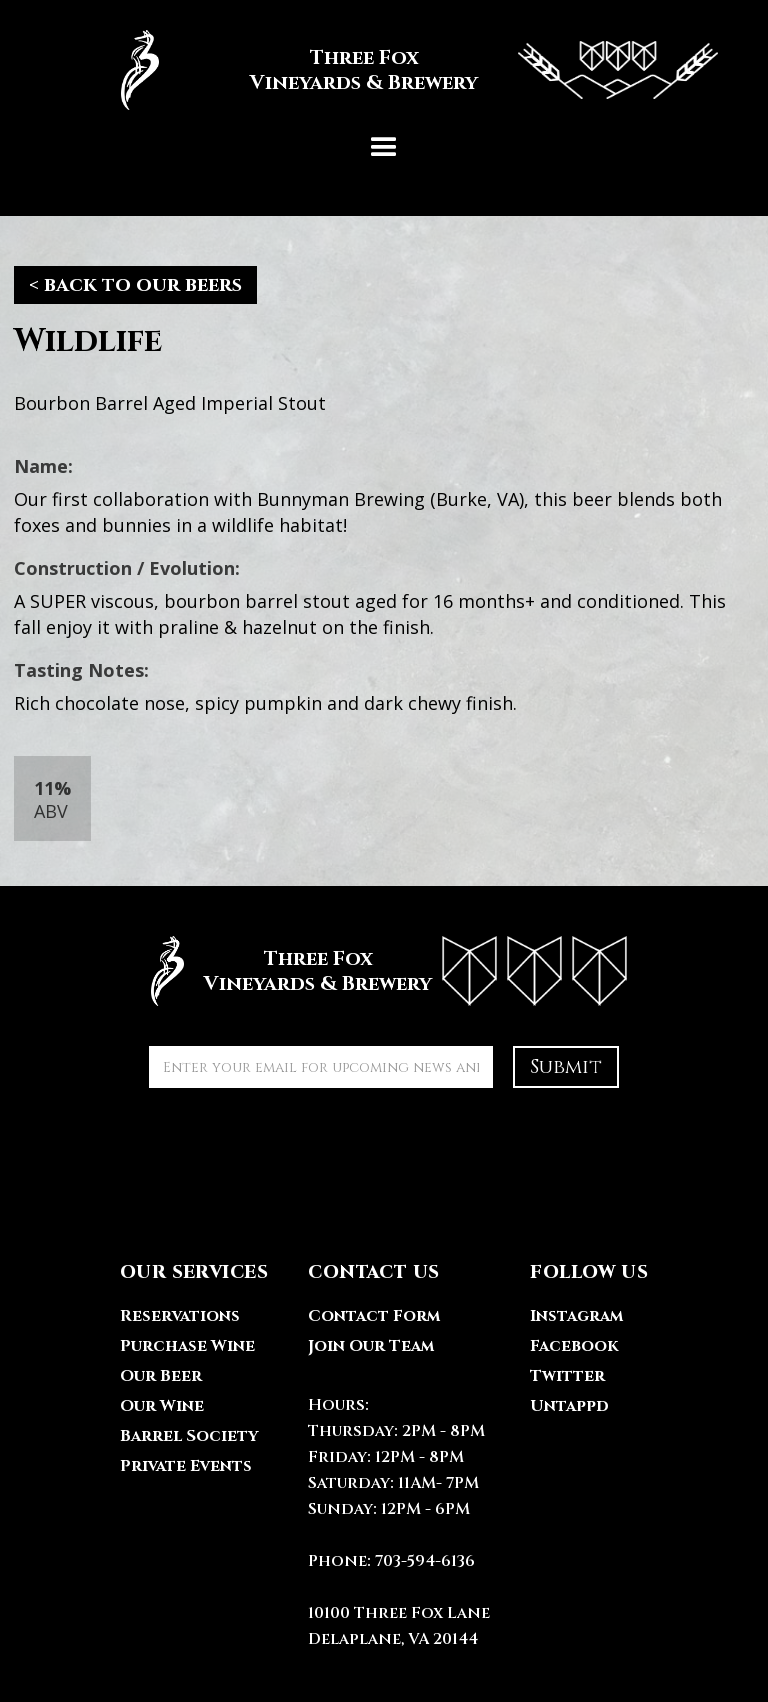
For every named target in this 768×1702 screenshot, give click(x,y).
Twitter (567, 1376)
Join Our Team (371, 1346)
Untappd (569, 1406)
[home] (384, 70)
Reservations (180, 1316)
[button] (384, 148)
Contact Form (374, 1316)
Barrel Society (189, 1436)
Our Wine (162, 1406)
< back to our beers (135, 284)
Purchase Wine (187, 1346)
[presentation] (301, 1147)
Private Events (186, 1466)
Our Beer (161, 1376)
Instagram (576, 1316)
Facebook (574, 1346)
